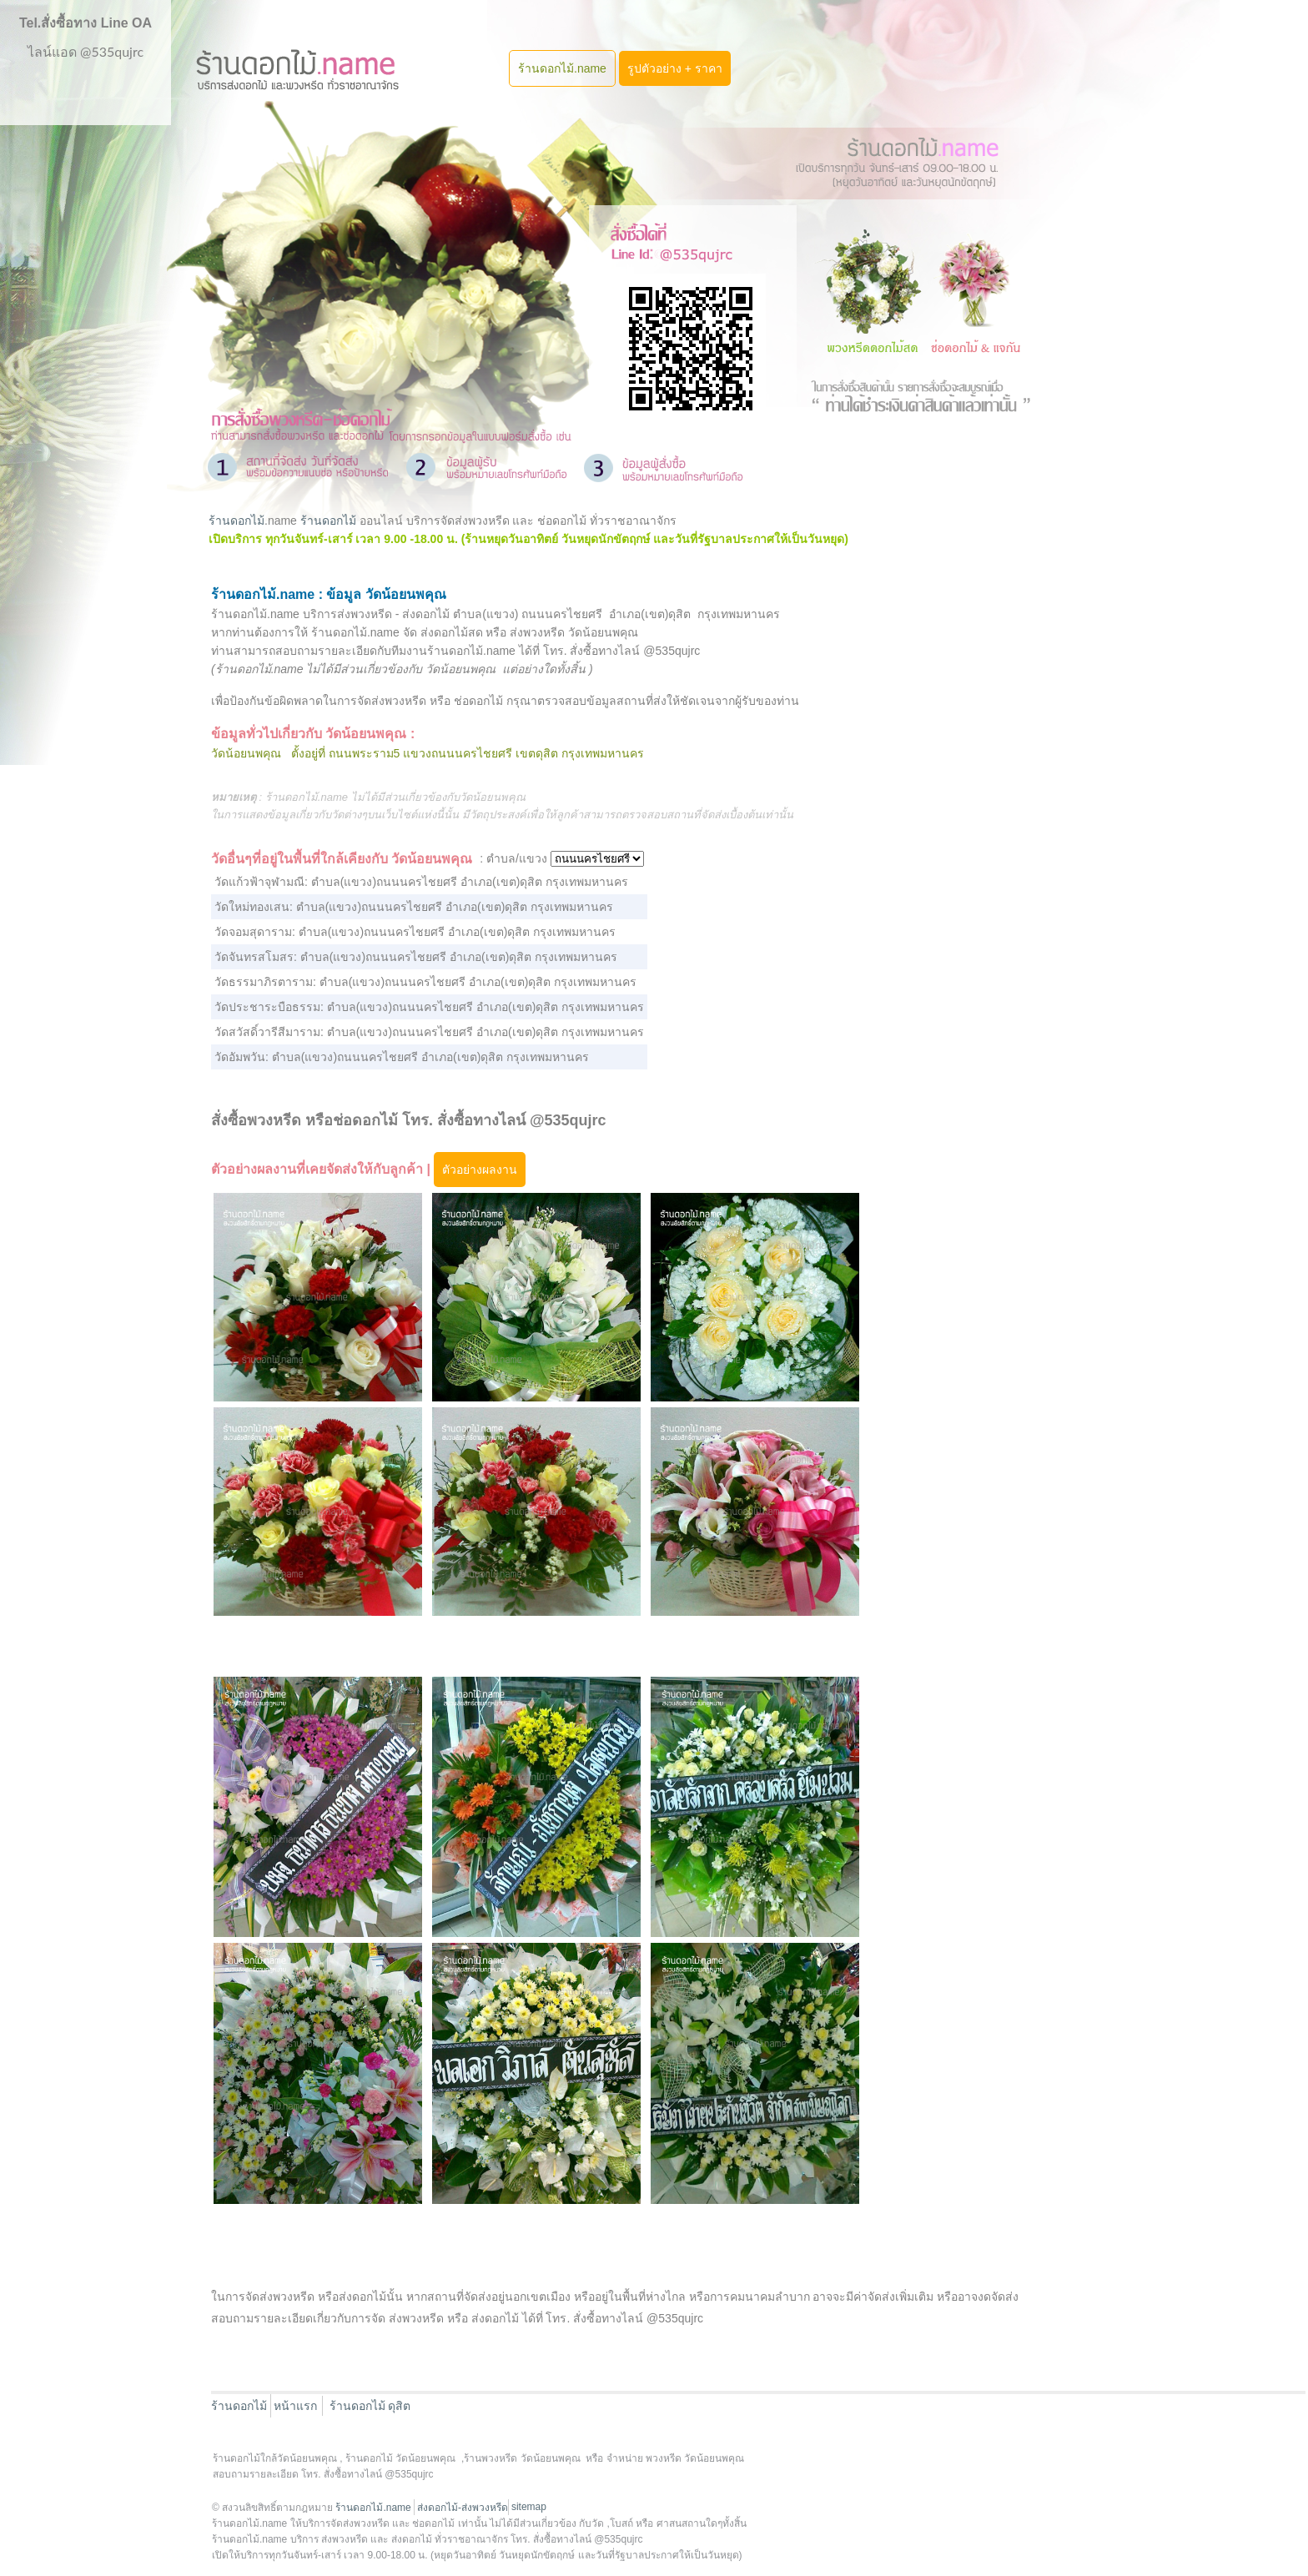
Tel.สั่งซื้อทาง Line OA (85, 23)
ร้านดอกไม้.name (562, 68)
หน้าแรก (295, 2405)
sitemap (528, 2507)
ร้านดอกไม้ (236, 520)
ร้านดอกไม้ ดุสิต (370, 2405)
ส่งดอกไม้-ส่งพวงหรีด (462, 2507)
